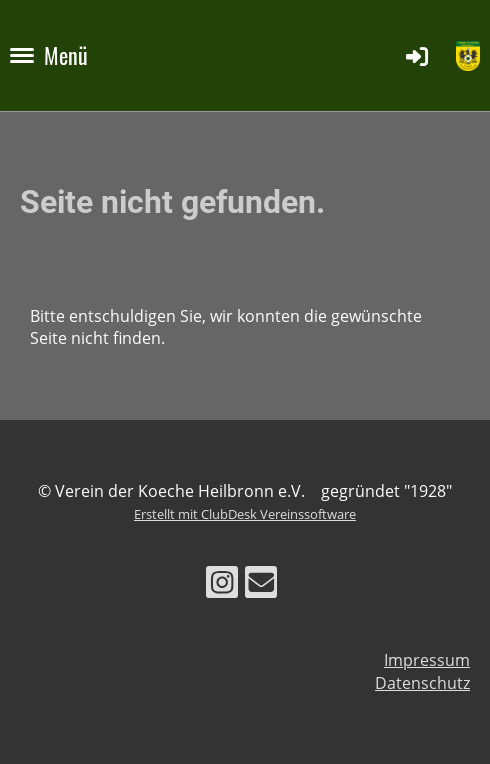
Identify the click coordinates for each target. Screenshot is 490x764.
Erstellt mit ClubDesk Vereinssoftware (245, 514)
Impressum (427, 660)
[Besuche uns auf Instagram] (222, 585)
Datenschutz (422, 683)
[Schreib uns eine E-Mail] (261, 585)
